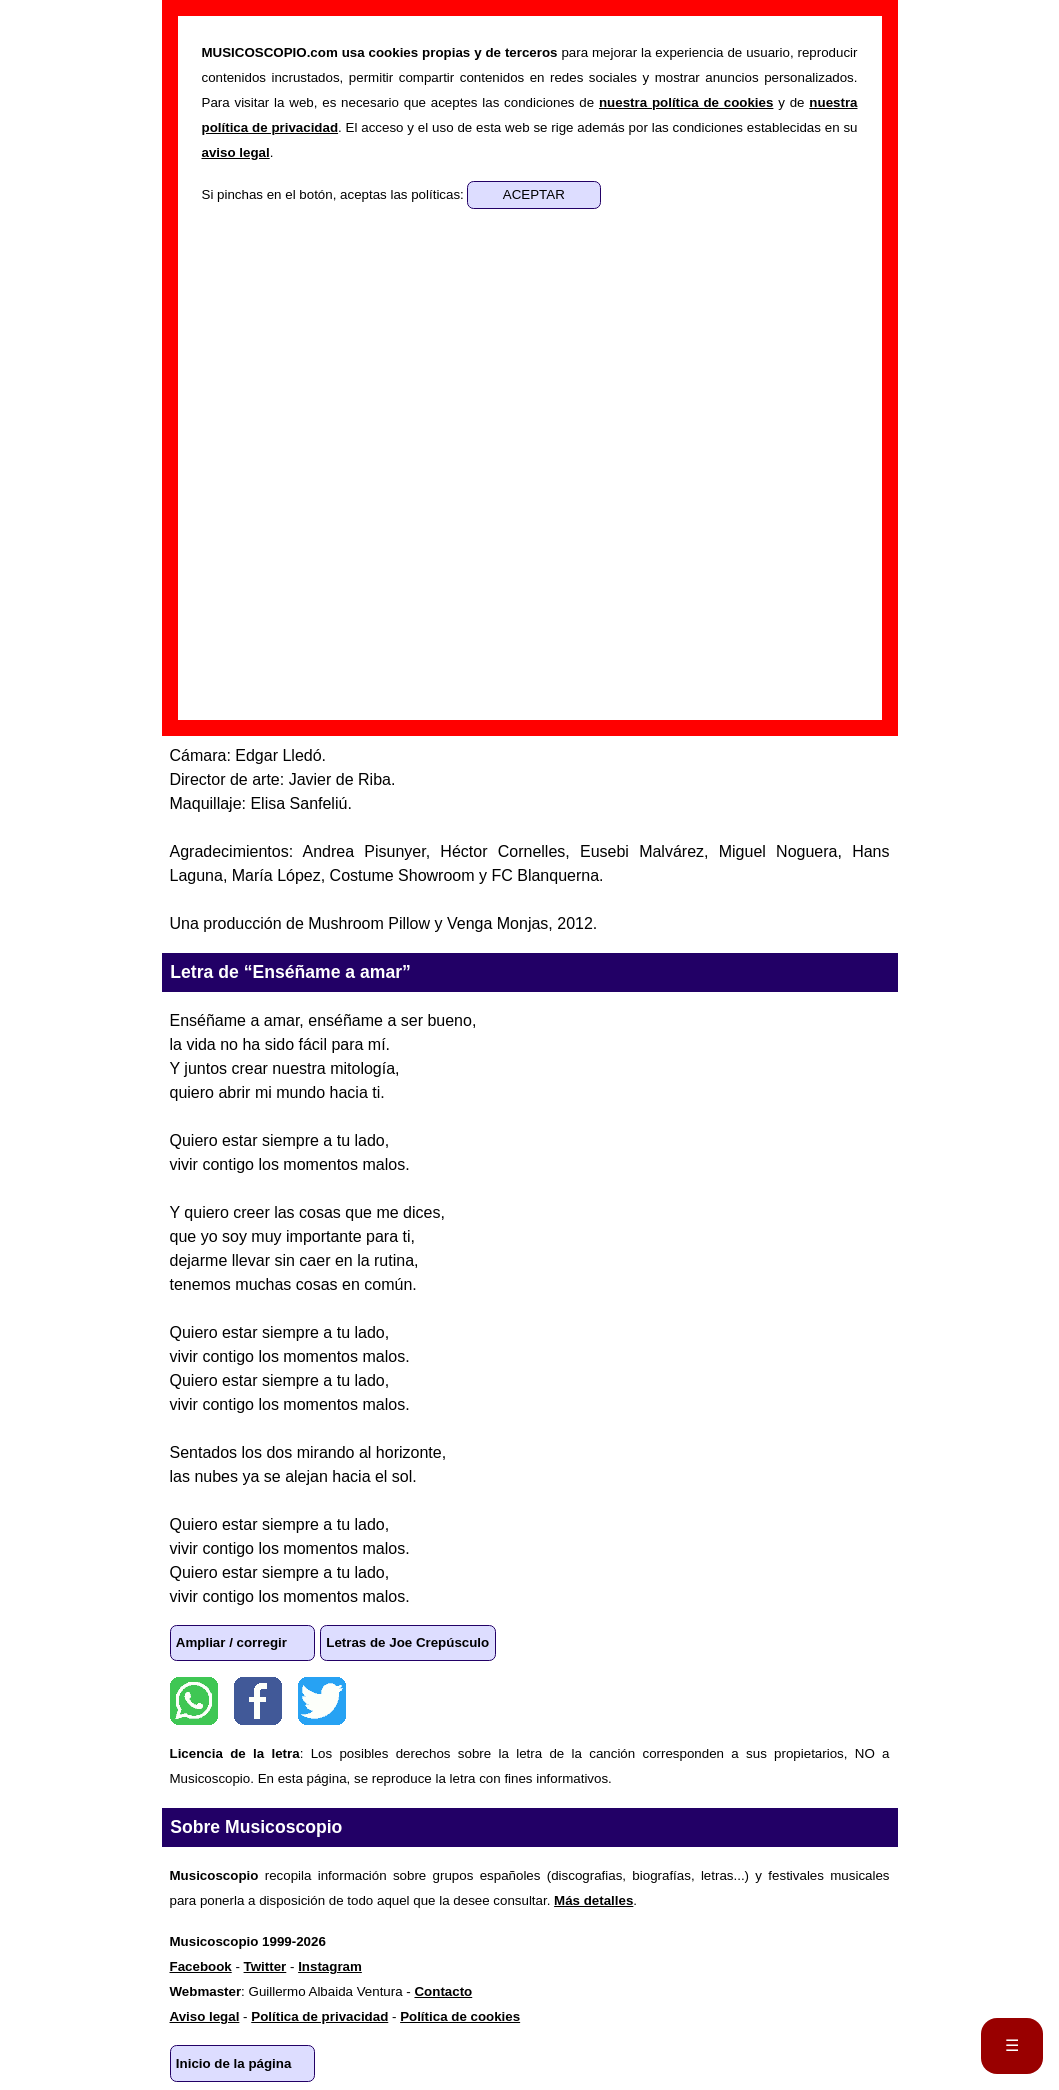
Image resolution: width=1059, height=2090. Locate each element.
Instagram (330, 1966)
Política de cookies (460, 2016)
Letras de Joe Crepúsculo (407, 1642)
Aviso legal (205, 2016)
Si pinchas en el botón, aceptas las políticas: (335, 194)
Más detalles (593, 1900)
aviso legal (236, 152)
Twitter (322, 1701)
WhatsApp (194, 1701)
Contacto (443, 1991)
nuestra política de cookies (686, 102)
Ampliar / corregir (231, 1642)
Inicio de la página (234, 2063)
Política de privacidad (319, 2016)
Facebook (258, 1701)
